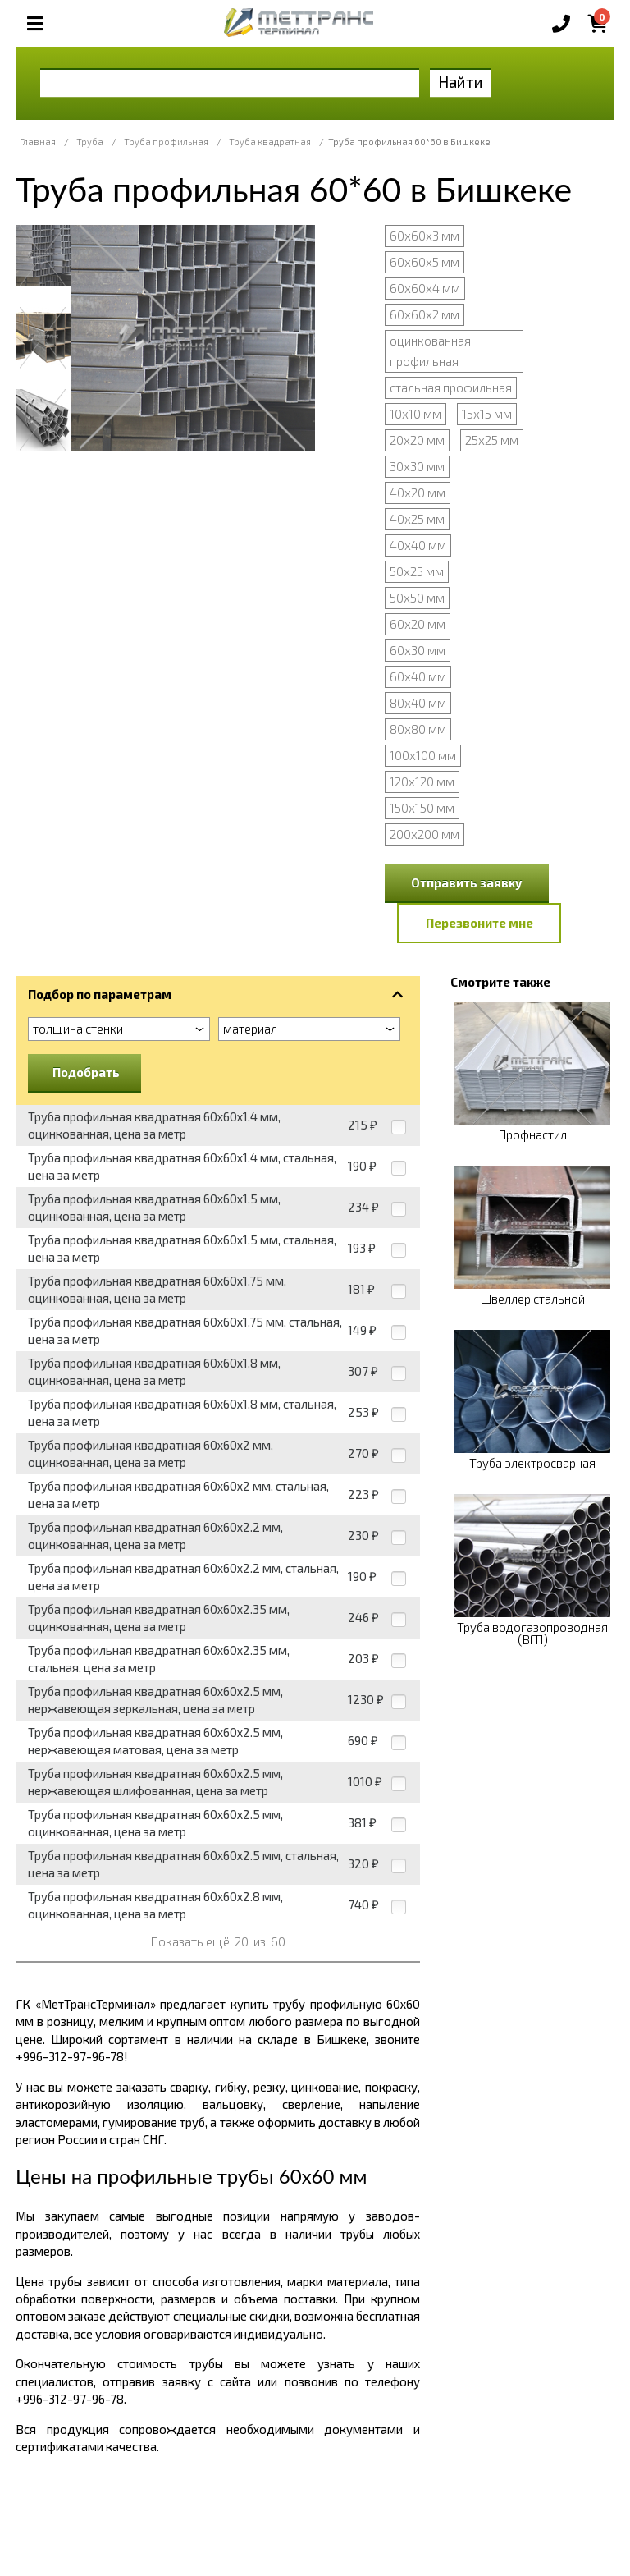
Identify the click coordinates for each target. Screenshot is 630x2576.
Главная (38, 141)
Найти (460, 81)
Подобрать (86, 1072)
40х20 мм (417, 492)
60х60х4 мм (425, 288)
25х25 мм (491, 440)
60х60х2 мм (424, 314)
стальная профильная (451, 387)
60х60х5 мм (424, 261)
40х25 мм (417, 518)
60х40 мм (418, 676)
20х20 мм (417, 440)
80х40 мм (418, 702)
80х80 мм (418, 729)
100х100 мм (423, 755)
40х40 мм (418, 545)
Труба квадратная (270, 141)
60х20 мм (417, 623)
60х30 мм (417, 650)
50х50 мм (417, 597)
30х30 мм (417, 466)
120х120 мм (422, 781)
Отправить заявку (467, 882)
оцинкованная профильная (430, 351)
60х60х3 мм (424, 235)
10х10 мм (415, 413)
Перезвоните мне (479, 922)
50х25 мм (417, 571)
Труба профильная (166, 141)
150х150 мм (422, 807)
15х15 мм (487, 413)
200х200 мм (424, 834)
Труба (89, 141)
